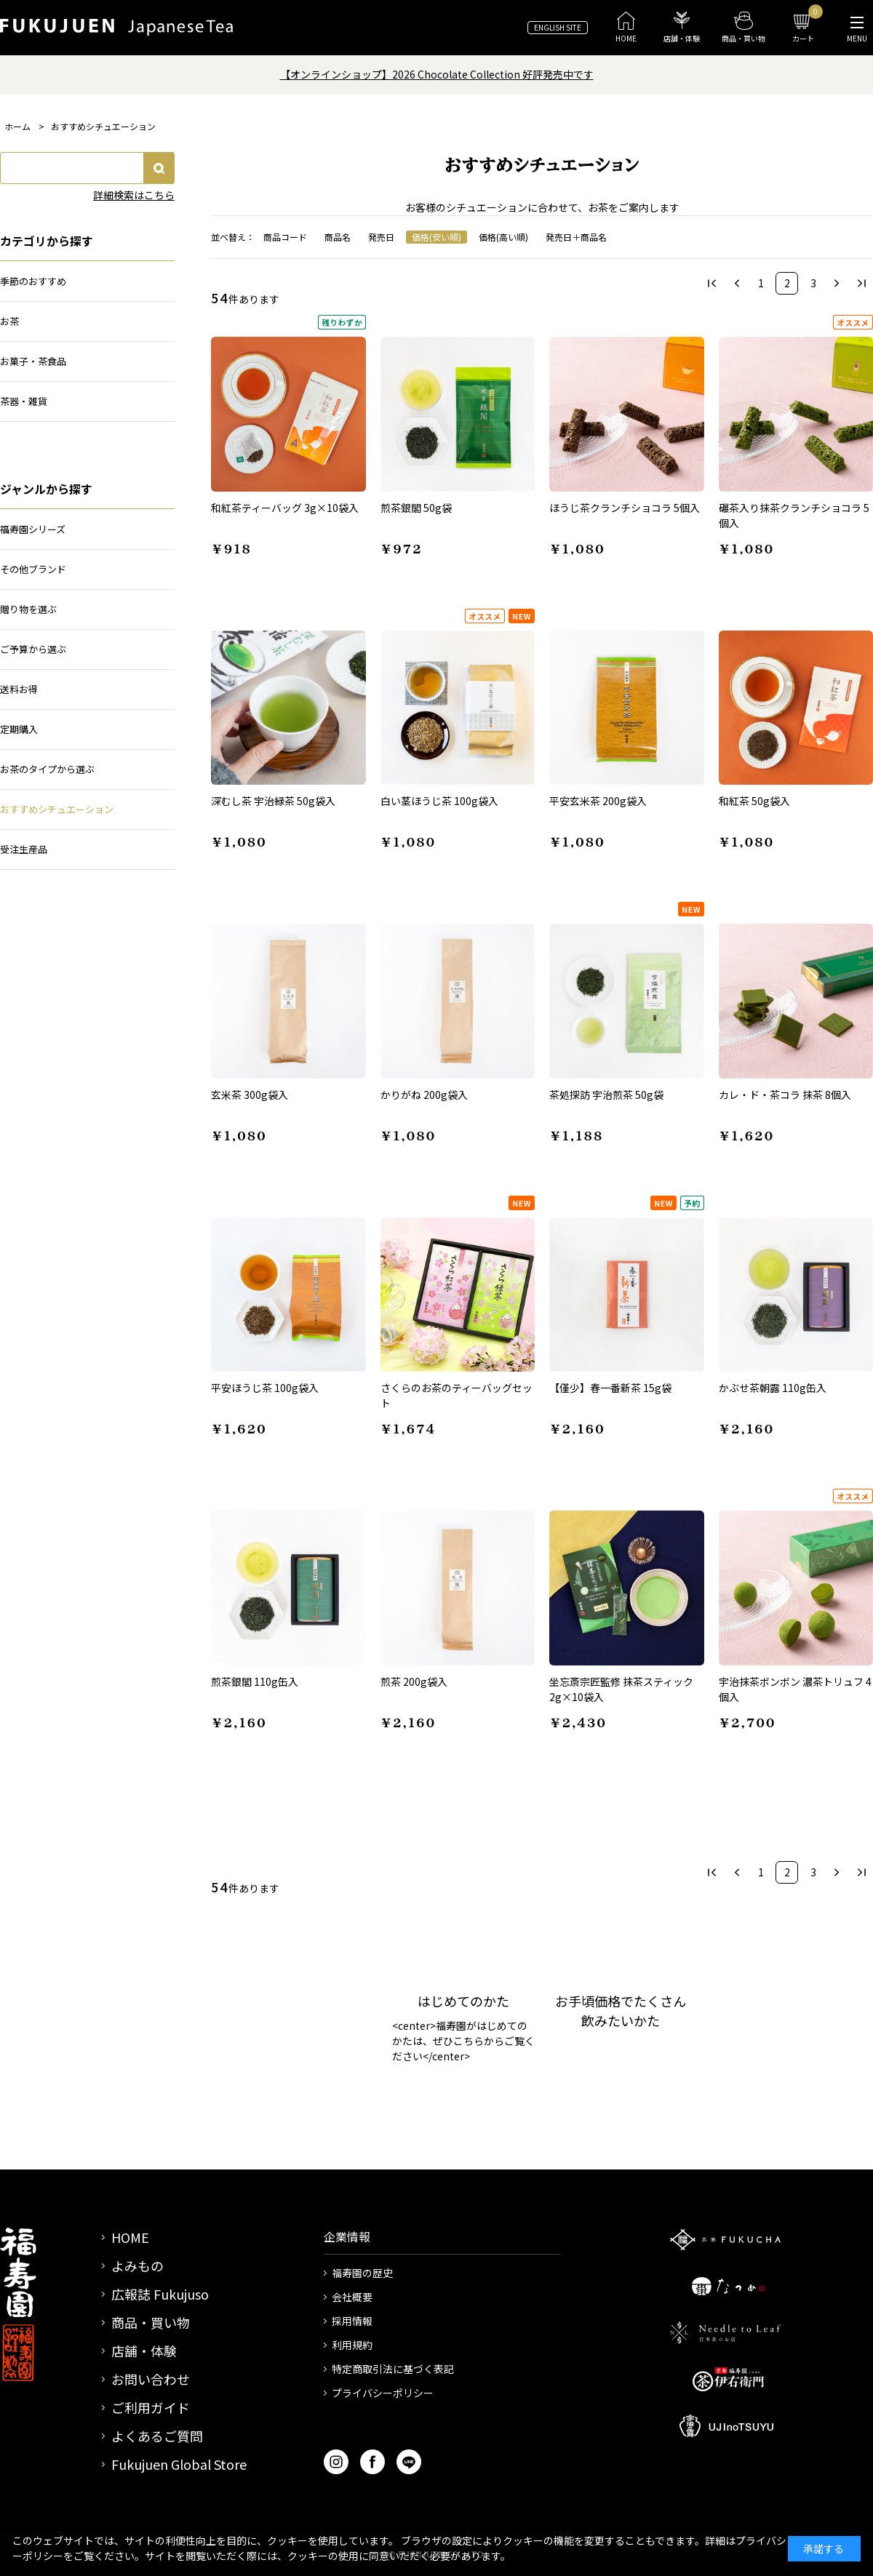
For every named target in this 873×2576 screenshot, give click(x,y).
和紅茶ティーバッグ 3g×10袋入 (285, 507)
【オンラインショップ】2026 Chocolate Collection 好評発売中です (437, 74)
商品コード (285, 237)
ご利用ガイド (150, 2407)
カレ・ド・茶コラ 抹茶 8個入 (785, 1094)
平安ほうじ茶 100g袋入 (265, 1387)
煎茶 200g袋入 (413, 1681)
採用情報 (352, 2320)
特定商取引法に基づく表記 (393, 2368)
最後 (861, 283)
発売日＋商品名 (576, 237)
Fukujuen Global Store (179, 2464)
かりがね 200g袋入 (424, 1094)
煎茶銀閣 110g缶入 (254, 1681)
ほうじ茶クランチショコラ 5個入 (624, 507)
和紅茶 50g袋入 (754, 800)
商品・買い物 (150, 2322)
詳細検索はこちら (134, 195)
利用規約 (352, 2344)
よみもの (137, 2265)
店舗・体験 (144, 2350)
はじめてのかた (463, 2000)
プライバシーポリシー (383, 2392)
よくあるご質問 (157, 2435)
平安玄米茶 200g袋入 (598, 800)
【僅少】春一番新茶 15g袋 (610, 1387)
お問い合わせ (150, 2378)
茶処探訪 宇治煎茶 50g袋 (606, 1094)
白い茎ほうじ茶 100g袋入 (439, 800)
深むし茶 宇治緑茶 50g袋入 (273, 800)
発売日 (381, 237)
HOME (130, 2237)
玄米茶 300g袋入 (249, 1094)
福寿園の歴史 (362, 2272)
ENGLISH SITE (557, 27)
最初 (712, 283)
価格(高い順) (503, 237)
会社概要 (352, 2296)
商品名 (337, 237)
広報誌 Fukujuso (160, 2293)
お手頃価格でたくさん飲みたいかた (620, 2010)
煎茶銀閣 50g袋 (416, 507)
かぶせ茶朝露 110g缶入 (772, 1387)
